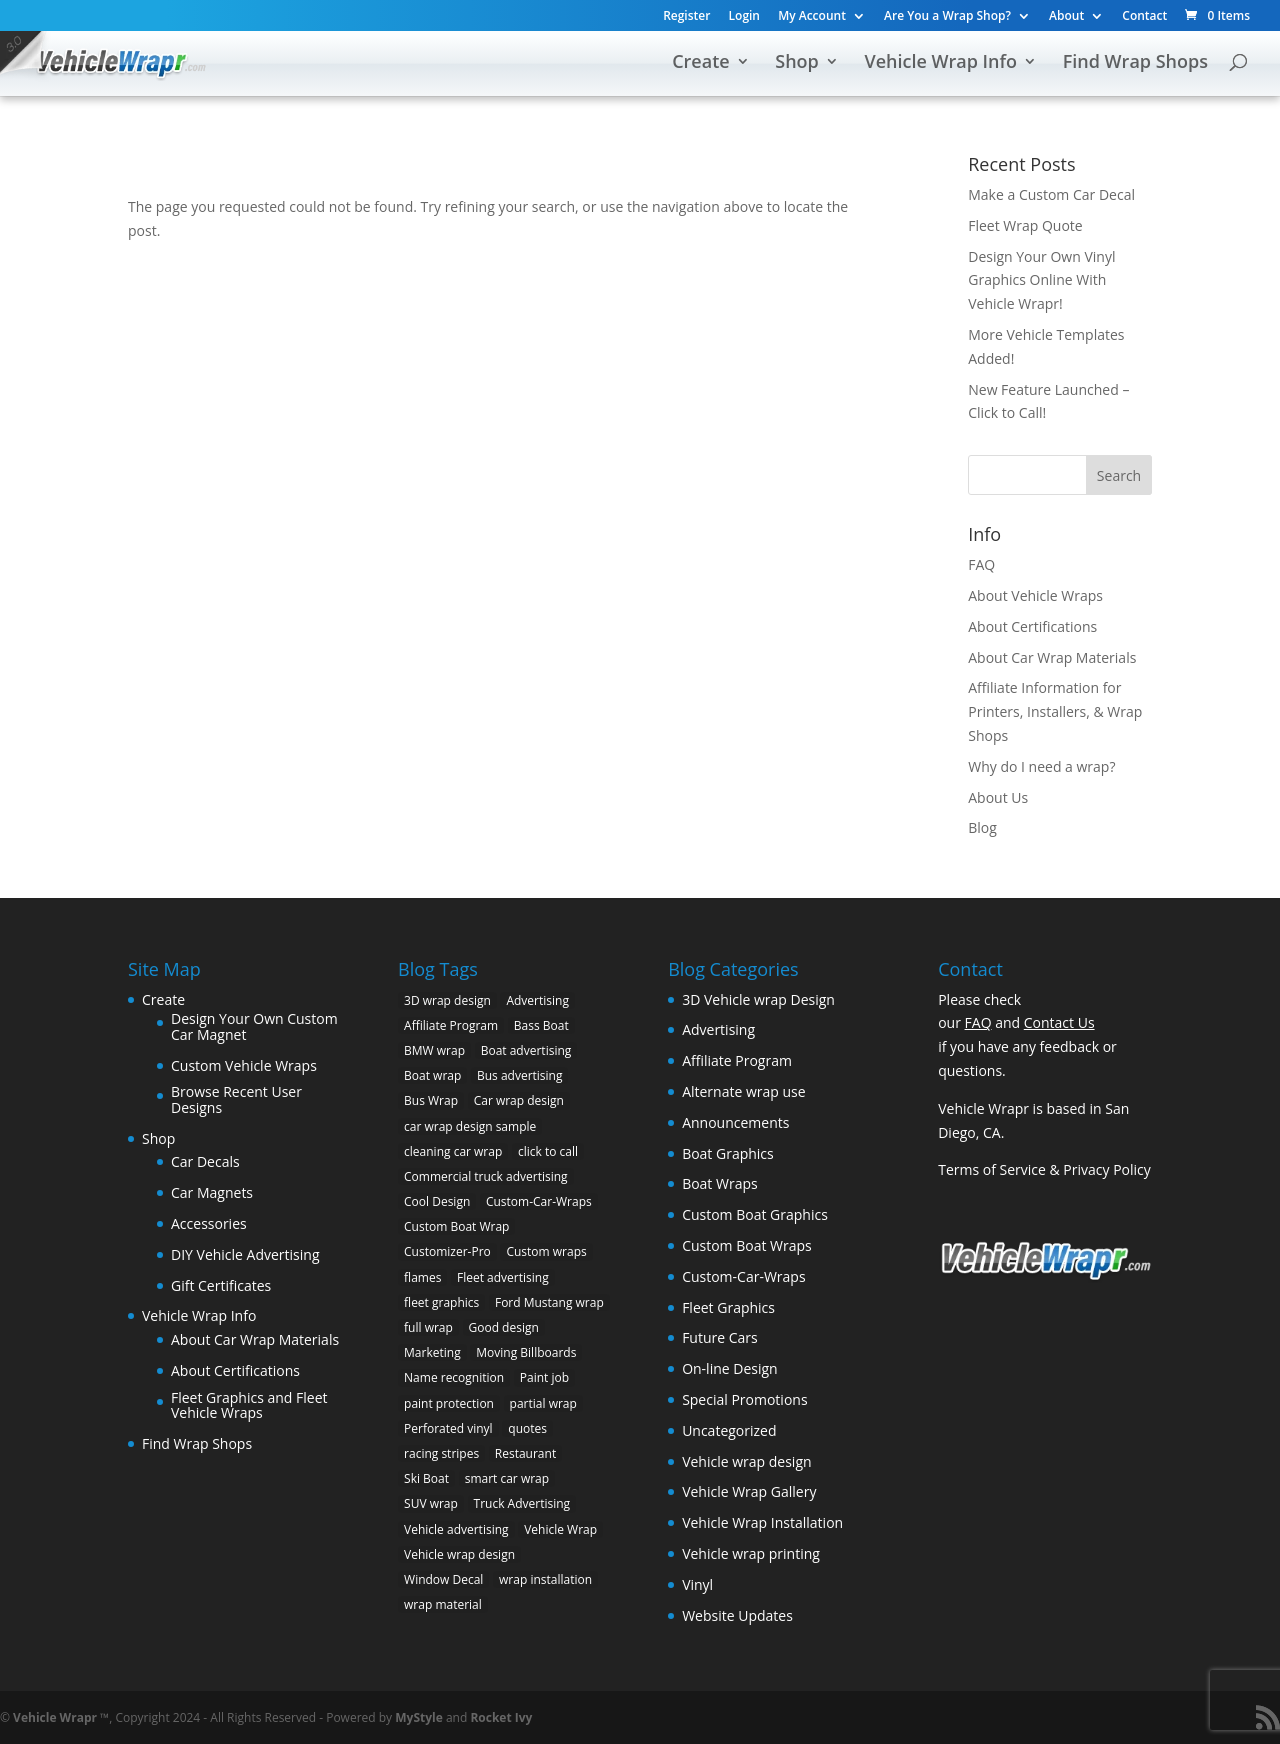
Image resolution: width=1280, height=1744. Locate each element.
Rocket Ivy (501, 1717)
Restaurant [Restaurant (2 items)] (525, 1453)
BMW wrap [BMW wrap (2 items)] (434, 1050)
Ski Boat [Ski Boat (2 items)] (426, 1478)
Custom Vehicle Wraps (244, 1065)
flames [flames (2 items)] (422, 1277)
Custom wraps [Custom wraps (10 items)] (546, 1251)
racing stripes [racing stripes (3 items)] (441, 1453)
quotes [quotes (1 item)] (527, 1428)
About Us (998, 797)
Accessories (209, 1223)
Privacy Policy (1106, 1169)
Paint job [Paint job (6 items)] (544, 1377)
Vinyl (697, 1584)
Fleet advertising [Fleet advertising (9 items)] (503, 1277)
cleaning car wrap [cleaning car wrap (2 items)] (453, 1151)
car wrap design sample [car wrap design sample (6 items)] (470, 1126)
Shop (797, 63)
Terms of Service (992, 1169)
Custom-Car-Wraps (743, 1276)
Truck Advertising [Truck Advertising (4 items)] (522, 1503)
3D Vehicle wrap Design (758, 999)
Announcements (735, 1122)
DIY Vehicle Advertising (245, 1254)
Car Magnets (212, 1192)
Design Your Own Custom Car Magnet (254, 1026)
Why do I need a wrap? (1041, 766)
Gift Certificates (221, 1285)
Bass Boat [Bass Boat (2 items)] (541, 1025)
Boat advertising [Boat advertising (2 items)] (526, 1050)
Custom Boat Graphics (755, 1214)
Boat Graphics (728, 1153)
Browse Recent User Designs (236, 1099)
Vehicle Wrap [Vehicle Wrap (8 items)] (560, 1529)
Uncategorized (729, 1430)
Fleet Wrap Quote (1025, 225)
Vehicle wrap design (746, 1461)
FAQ (981, 564)
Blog (982, 827)
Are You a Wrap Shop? (947, 17)
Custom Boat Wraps (747, 1245)
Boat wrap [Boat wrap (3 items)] (432, 1075)
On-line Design (730, 1368)
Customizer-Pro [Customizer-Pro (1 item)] (447, 1251)
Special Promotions (744, 1399)
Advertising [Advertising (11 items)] (537, 1000)
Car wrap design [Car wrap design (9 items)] (519, 1100)
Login (744, 17)
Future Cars (720, 1337)
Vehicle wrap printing (751, 1553)
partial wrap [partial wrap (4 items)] (543, 1403)
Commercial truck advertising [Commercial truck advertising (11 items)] (486, 1176)
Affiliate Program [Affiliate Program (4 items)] (451, 1025)
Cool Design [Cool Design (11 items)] (437, 1201)
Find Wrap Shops (1135, 63)
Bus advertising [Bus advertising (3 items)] (520, 1075)
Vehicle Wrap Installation (762, 1522)
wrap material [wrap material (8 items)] (443, 1604)
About (1066, 17)
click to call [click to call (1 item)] (548, 1151)
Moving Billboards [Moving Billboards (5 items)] (526, 1352)
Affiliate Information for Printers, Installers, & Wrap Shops (1055, 711)
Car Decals (205, 1161)
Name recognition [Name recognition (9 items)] (454, 1377)
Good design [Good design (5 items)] (504, 1327)
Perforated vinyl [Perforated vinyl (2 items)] (448, 1428)
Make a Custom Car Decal (1051, 194)
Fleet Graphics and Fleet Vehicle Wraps (249, 1405)
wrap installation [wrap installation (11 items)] (545, 1579)
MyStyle (419, 1717)
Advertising (718, 1029)
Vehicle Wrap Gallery (749, 1491)
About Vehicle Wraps (1035, 595)
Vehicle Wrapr (55, 1717)
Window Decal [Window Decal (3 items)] (443, 1579)
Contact (1144, 17)
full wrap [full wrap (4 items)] (428, 1327)
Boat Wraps (720, 1183)
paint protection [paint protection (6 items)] (449, 1403)
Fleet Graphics (728, 1307)
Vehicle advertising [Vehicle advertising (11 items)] (456, 1529)
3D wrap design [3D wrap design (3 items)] (447, 1000)
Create (700, 63)
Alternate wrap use (743, 1091)
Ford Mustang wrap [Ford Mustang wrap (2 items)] (549, 1302)
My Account (812, 17)
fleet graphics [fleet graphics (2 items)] (441, 1302)
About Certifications (1032, 626)
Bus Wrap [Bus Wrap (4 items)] (431, 1100)
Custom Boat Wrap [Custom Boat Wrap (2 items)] (456, 1226)
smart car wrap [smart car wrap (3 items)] (507, 1478)
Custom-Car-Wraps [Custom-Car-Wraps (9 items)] (539, 1201)
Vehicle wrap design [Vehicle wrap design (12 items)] (459, 1554)
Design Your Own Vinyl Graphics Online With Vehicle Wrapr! (1041, 280)
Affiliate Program (737, 1060)
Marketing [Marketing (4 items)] (432, 1352)
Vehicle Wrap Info (940, 63)
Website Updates (737, 1615)
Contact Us (1059, 1022)
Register (686, 17)
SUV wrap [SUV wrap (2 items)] (431, 1503)
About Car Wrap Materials (1052, 657)
